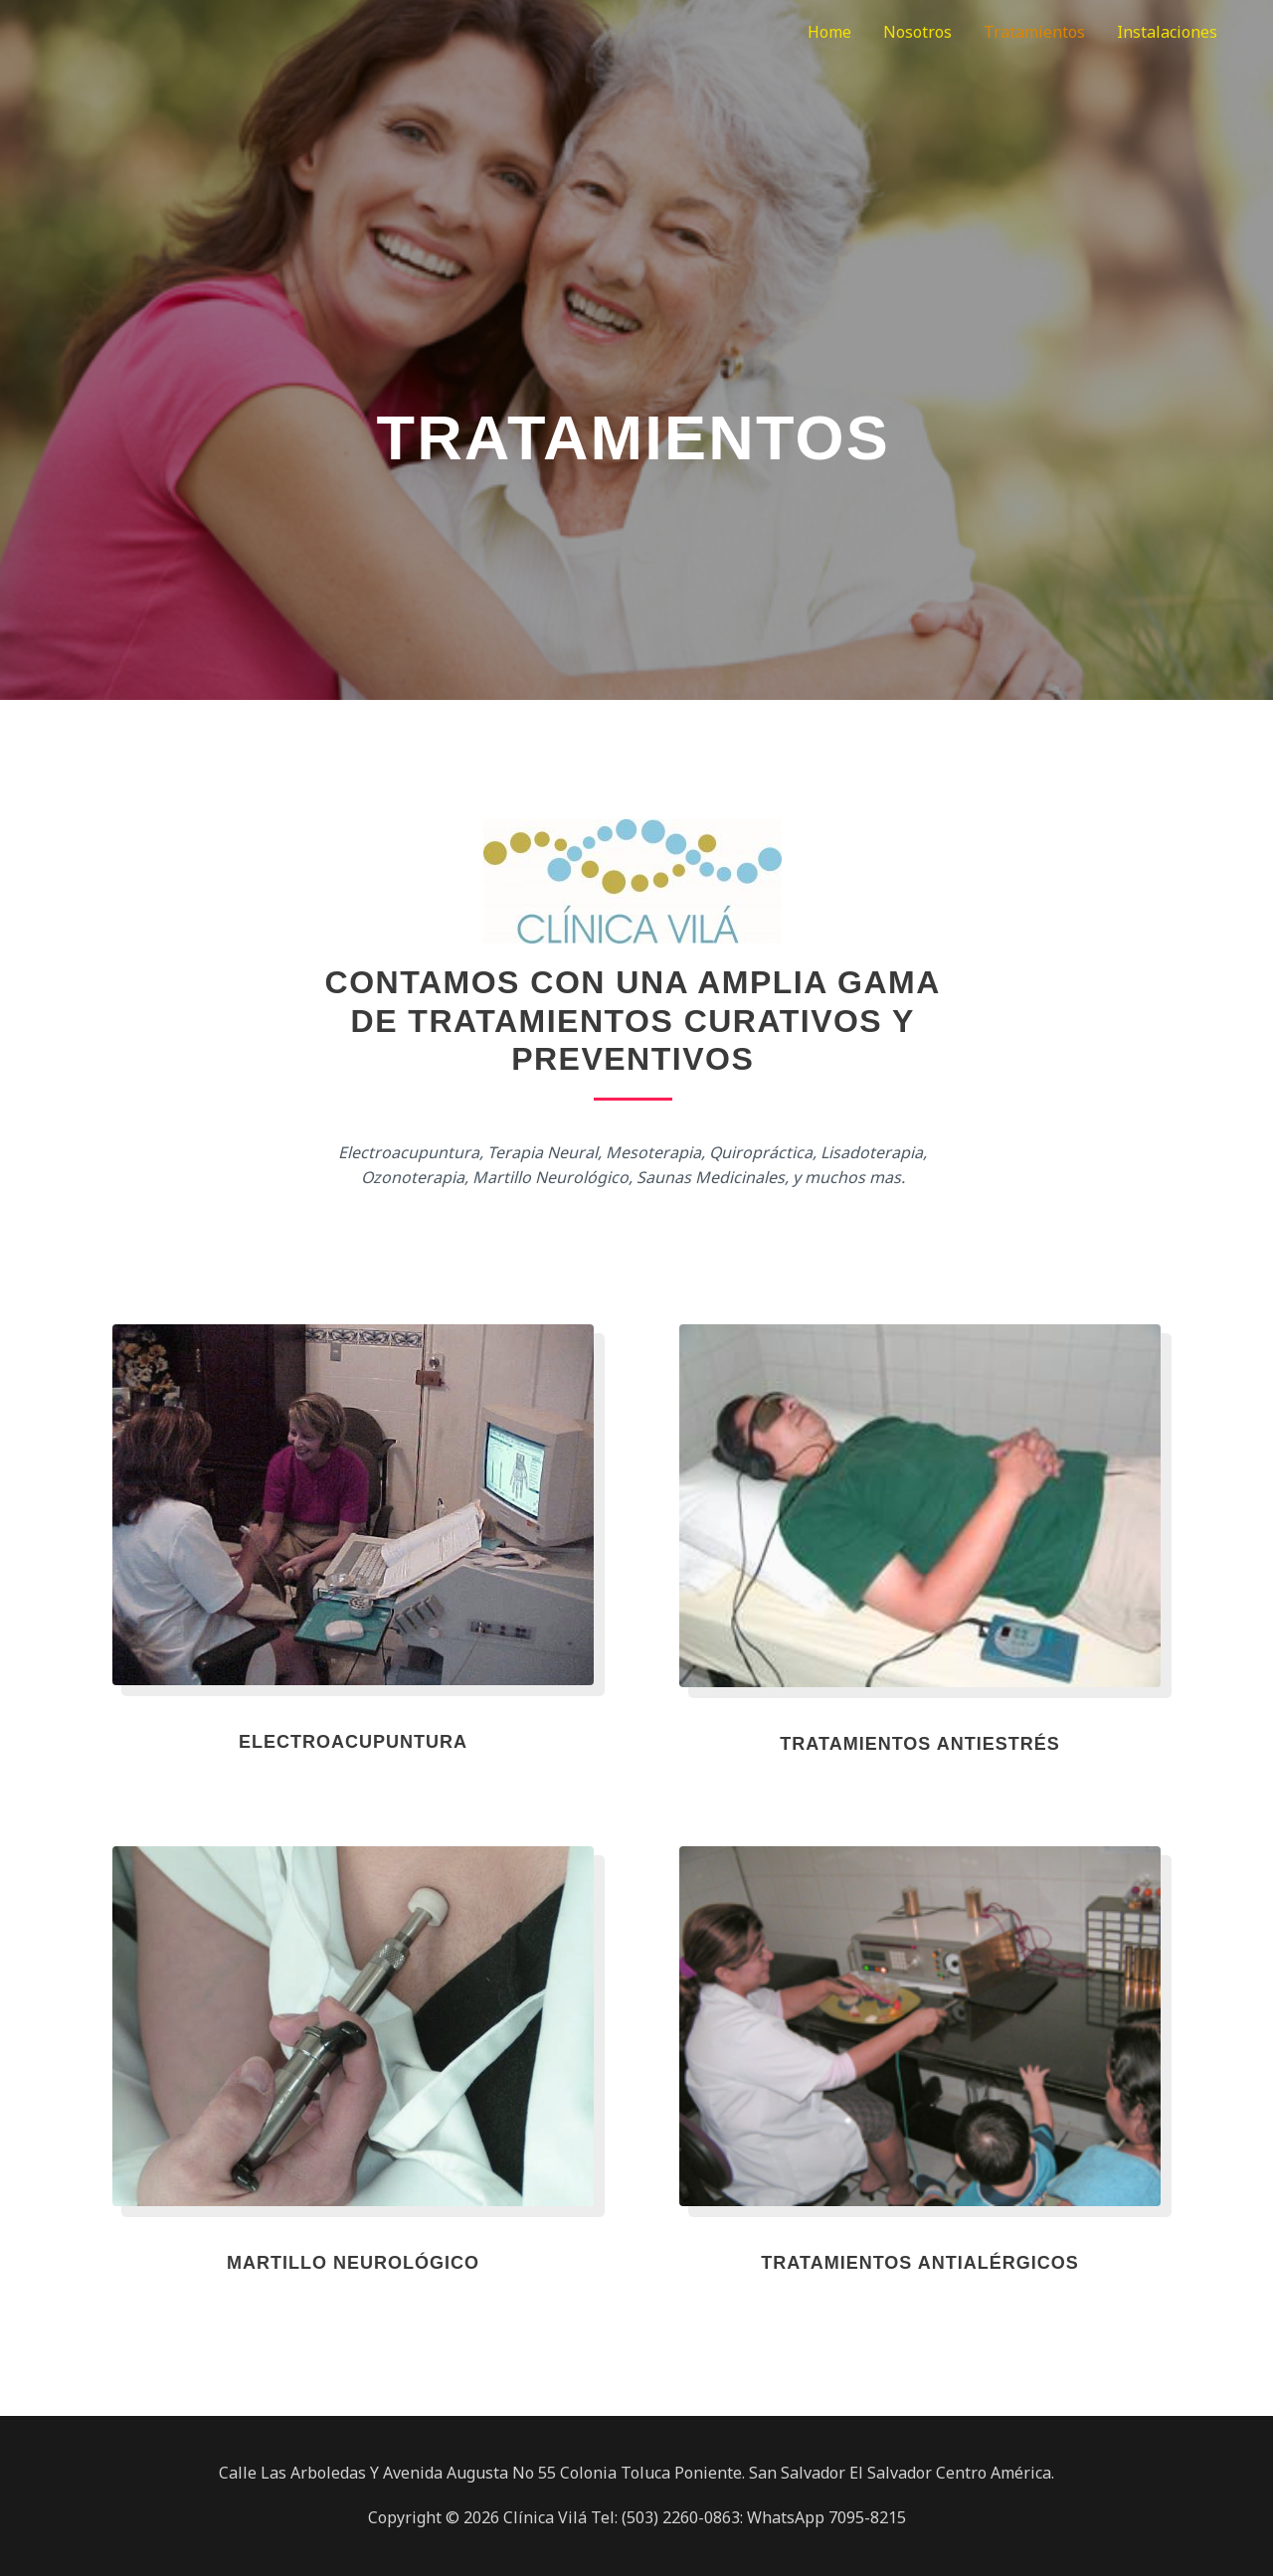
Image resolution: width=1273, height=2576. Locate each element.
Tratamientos (1034, 32)
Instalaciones (1167, 32)
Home (829, 32)
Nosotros (917, 32)
